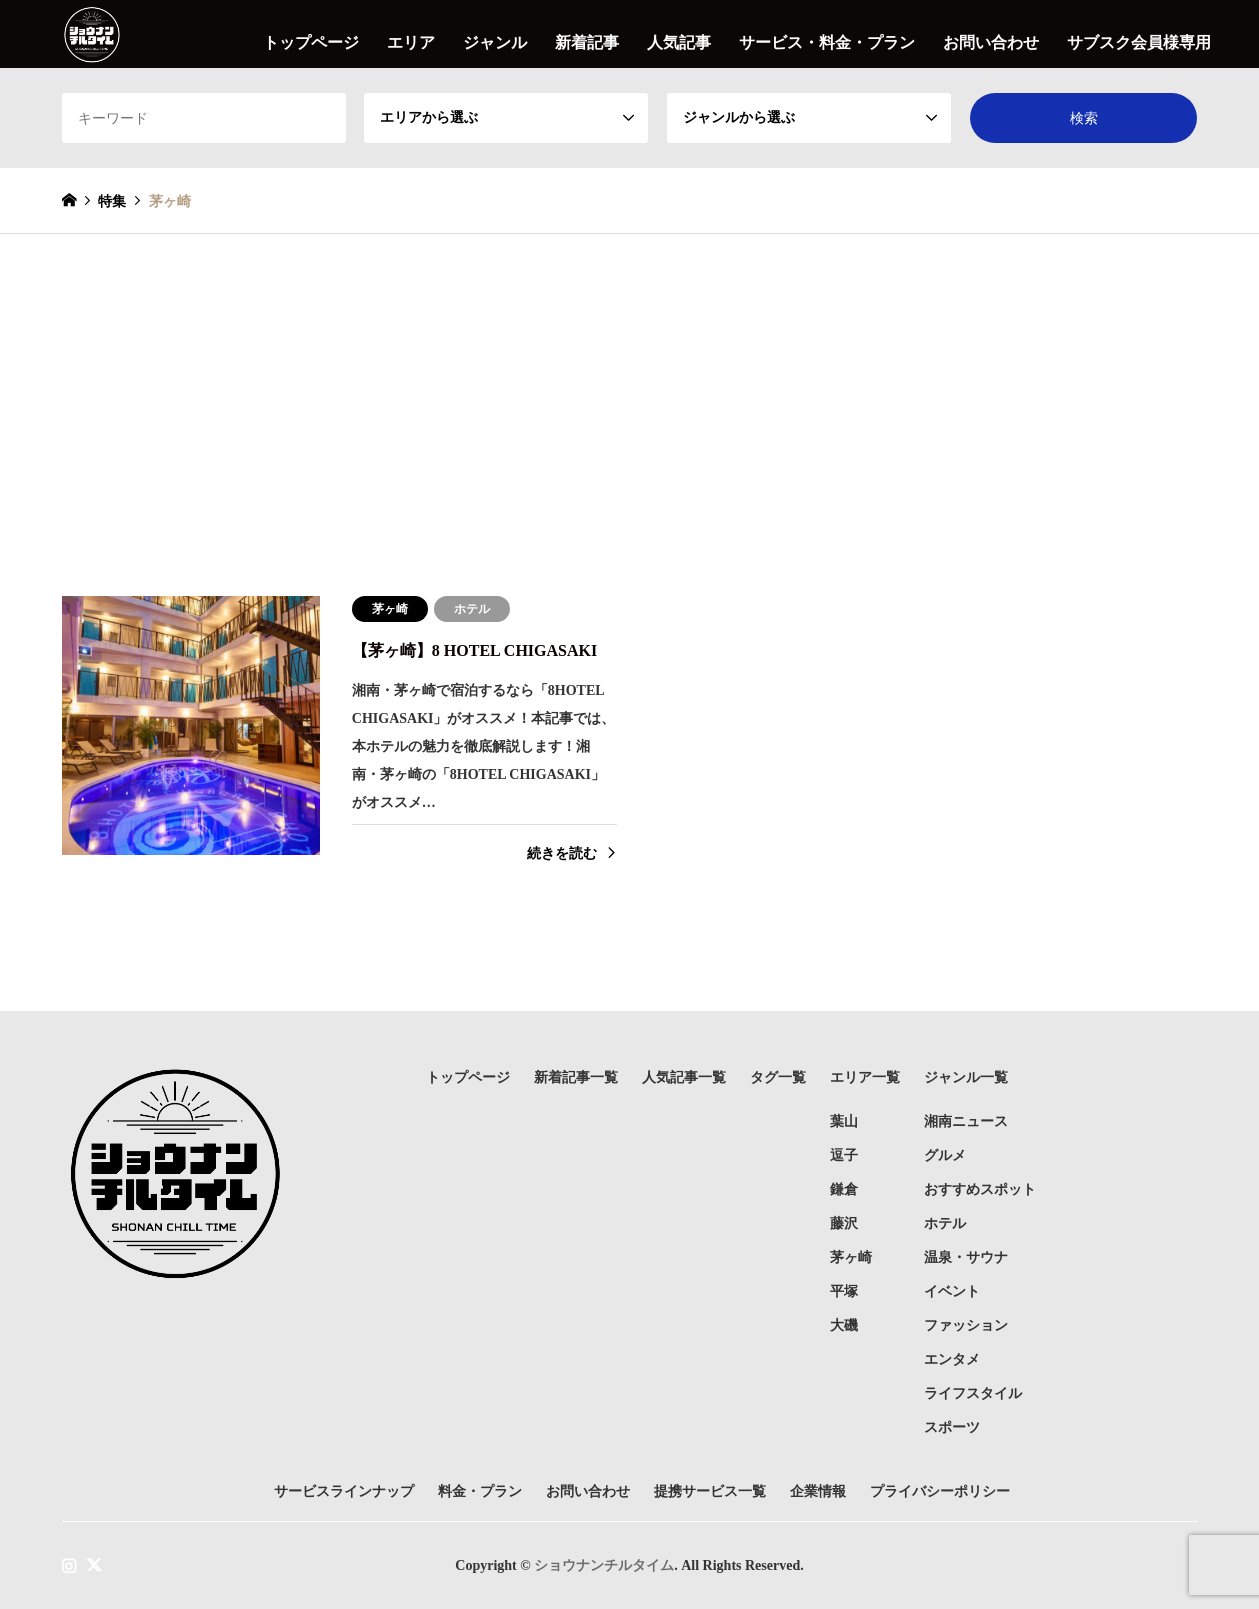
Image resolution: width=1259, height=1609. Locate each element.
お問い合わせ (991, 42)
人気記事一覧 (684, 1077)
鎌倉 (844, 1189)
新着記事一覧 (576, 1077)
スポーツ (952, 1427)
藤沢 (844, 1223)
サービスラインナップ (344, 1491)
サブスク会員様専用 (1139, 42)
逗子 (844, 1155)
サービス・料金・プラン (827, 42)
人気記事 (679, 42)
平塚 (844, 1291)
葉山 (844, 1121)
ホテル (945, 1223)
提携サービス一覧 (710, 1491)
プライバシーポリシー (940, 1491)
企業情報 (818, 1491)
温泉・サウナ (966, 1257)
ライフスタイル (973, 1393)
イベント (952, 1291)
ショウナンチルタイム (604, 1564)
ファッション (966, 1325)
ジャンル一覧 (966, 1077)
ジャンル (495, 42)
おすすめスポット (980, 1189)
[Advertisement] (630, 384)
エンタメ (952, 1359)
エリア (411, 42)
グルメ (945, 1155)
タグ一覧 (778, 1077)
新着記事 (587, 42)
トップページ (311, 42)
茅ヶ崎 (851, 1257)
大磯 (844, 1325)
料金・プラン (480, 1491)
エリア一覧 (865, 1077)
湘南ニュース (966, 1121)
